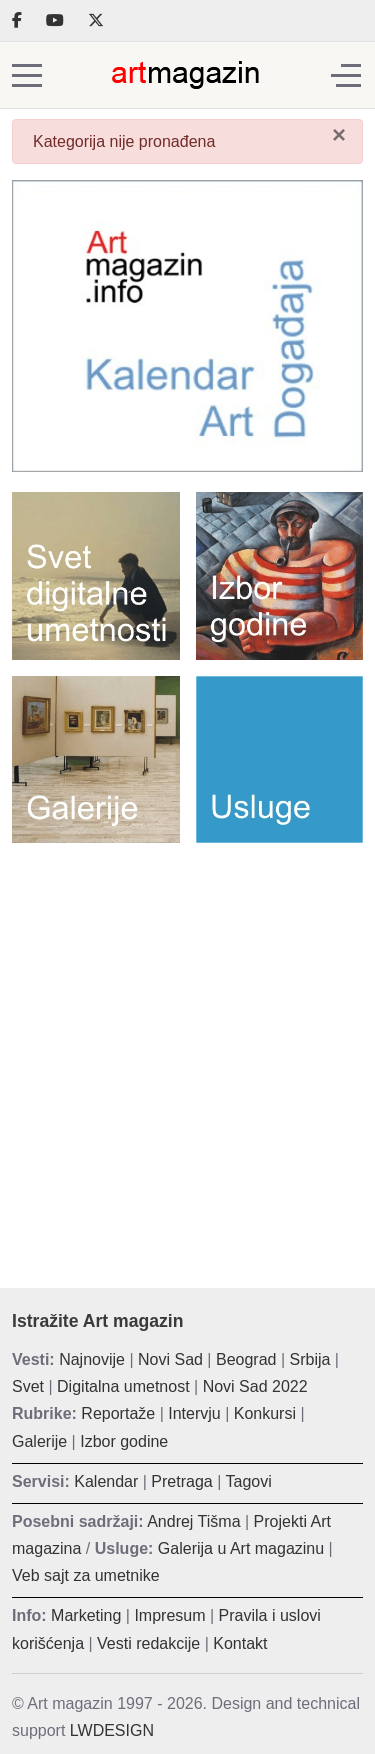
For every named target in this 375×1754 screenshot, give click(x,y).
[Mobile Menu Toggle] (27, 75)
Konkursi (265, 1413)
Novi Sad (170, 1359)
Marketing (86, 1615)
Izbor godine (124, 1441)
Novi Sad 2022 (255, 1386)
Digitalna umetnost (123, 1386)
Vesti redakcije (148, 1643)
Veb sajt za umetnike (86, 1575)
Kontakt (240, 1643)
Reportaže (118, 1413)
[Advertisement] (187, 1050)
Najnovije (92, 1359)
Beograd (246, 1359)
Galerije (39, 1441)
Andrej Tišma (193, 1521)
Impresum (169, 1615)
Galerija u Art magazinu (241, 1548)
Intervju (194, 1413)
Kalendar (106, 1481)
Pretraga (181, 1481)
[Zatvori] (339, 135)
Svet (28, 1386)
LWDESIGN (112, 1730)
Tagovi (249, 1481)
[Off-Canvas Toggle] (346, 75)
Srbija (310, 1359)
